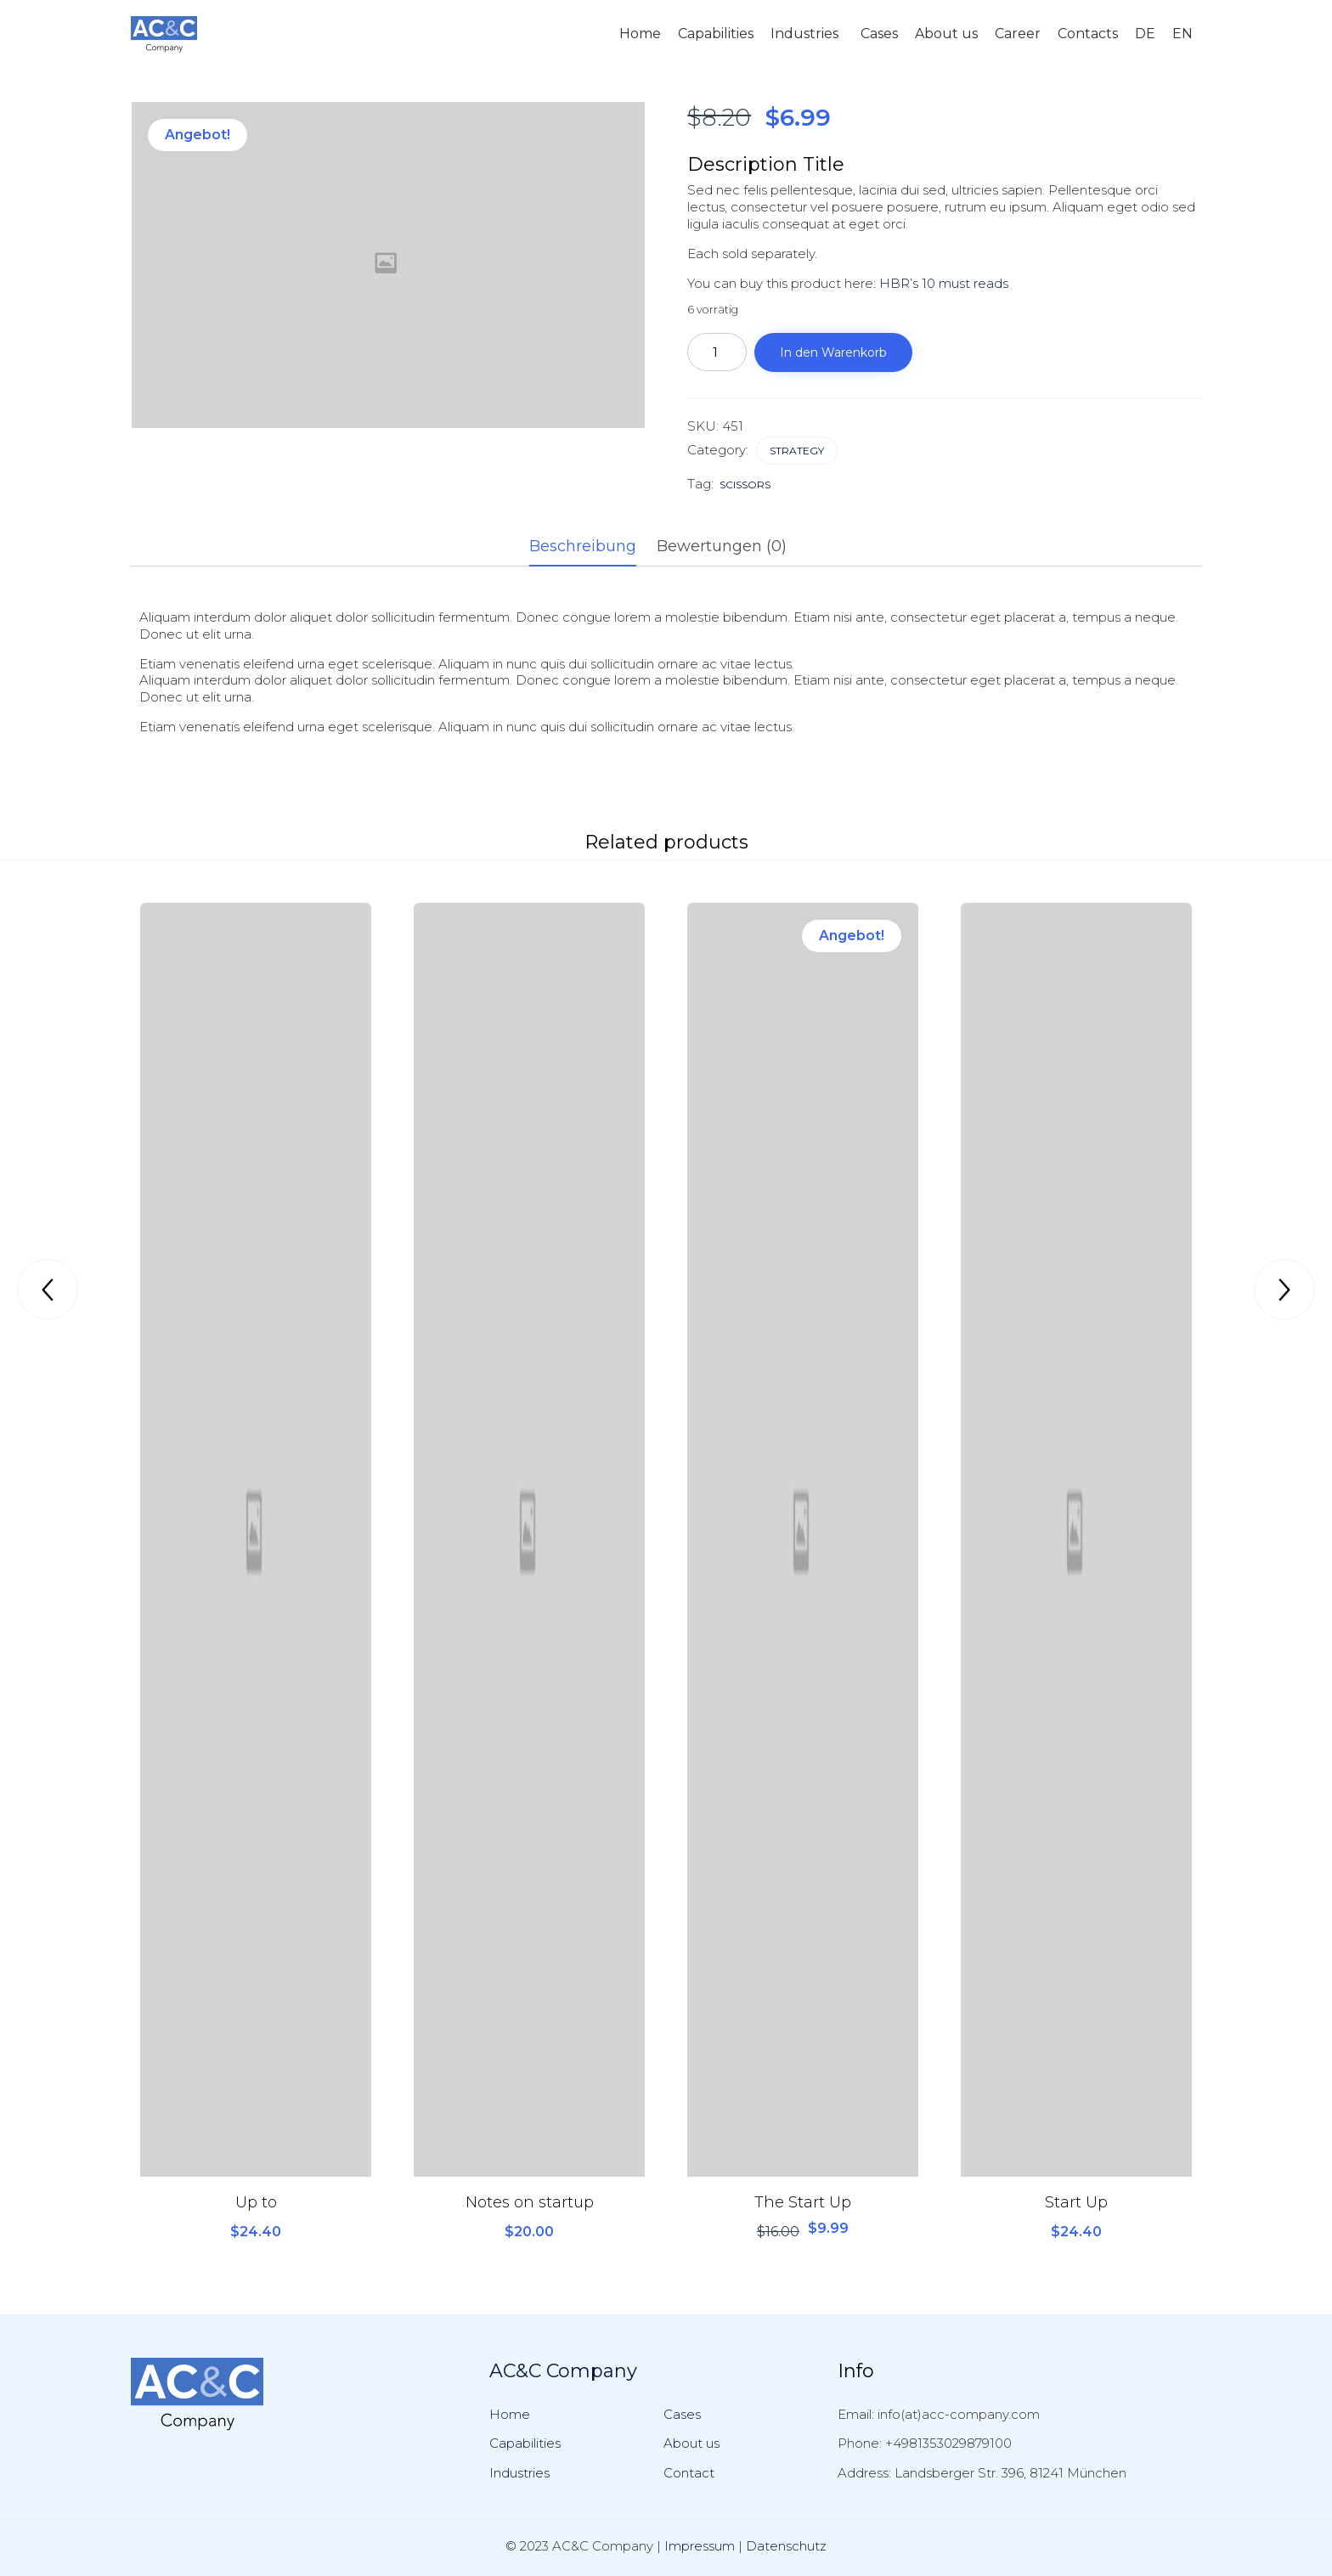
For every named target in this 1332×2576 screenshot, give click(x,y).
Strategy (797, 450)
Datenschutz (786, 2546)
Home (640, 33)
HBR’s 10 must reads (943, 283)
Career (1018, 33)
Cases (879, 33)
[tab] (591, 547)
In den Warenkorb (833, 352)
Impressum (699, 2546)
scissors (745, 484)
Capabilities (715, 33)
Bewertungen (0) (722, 546)
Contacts (1088, 33)
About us (946, 33)
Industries (804, 33)
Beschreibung (582, 546)
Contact (688, 2473)
